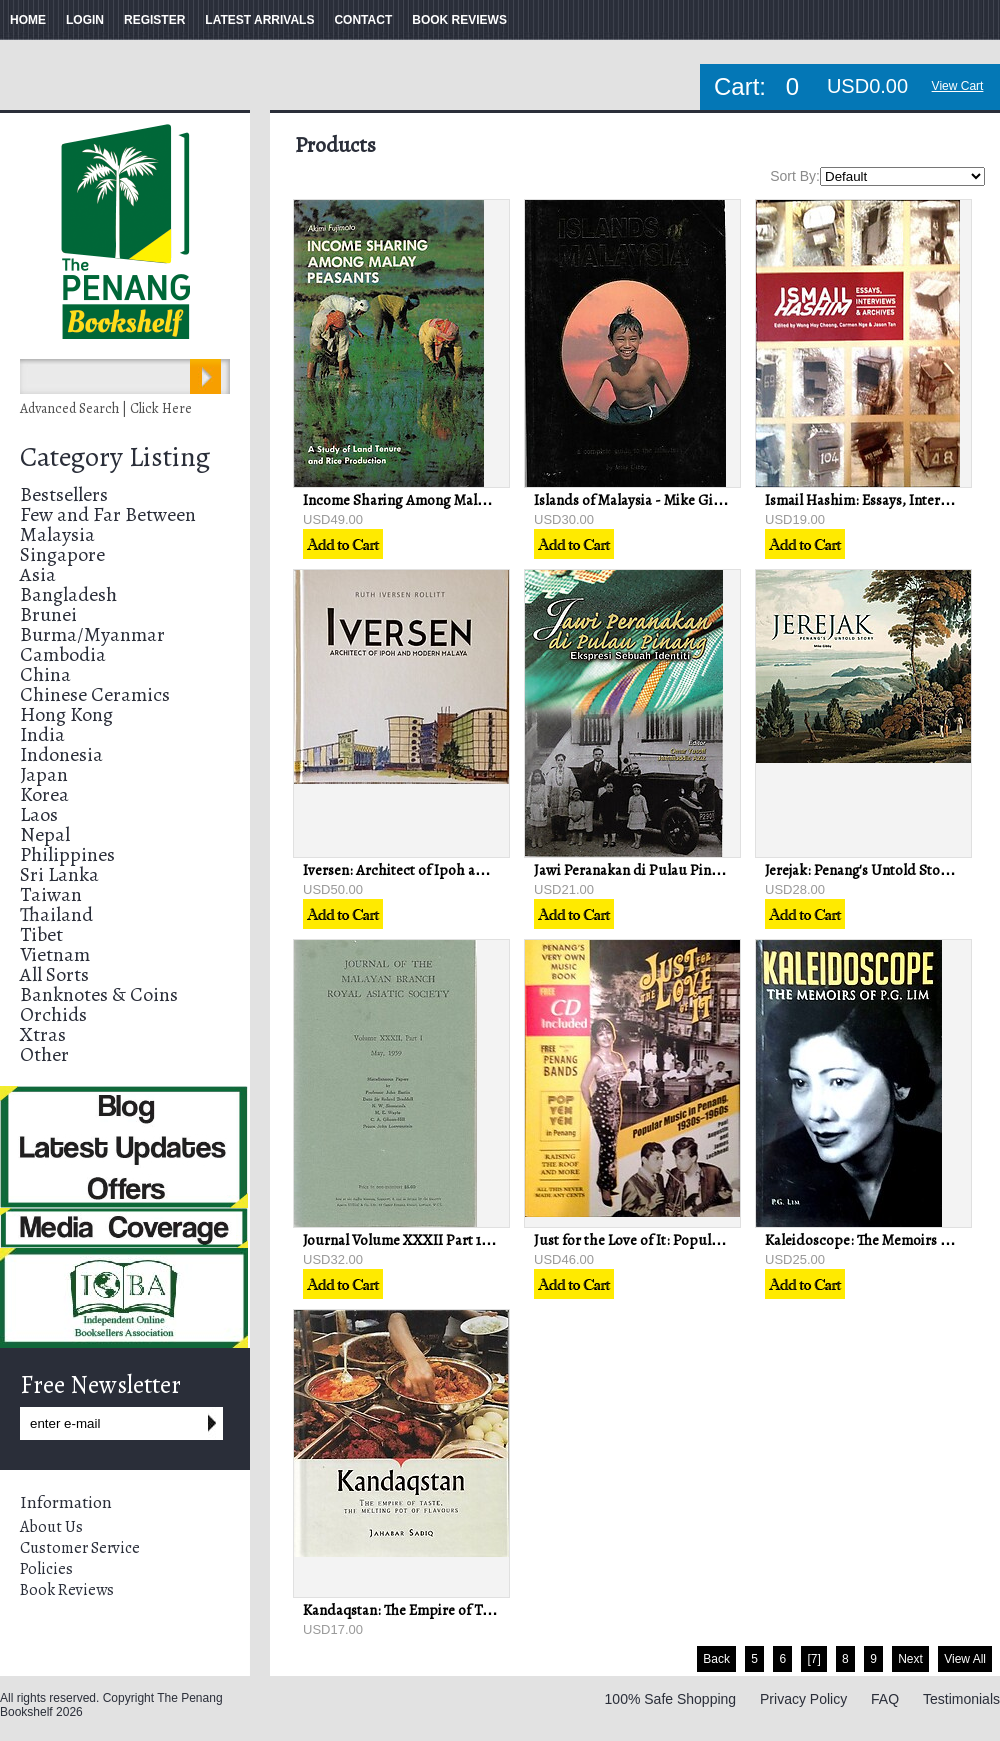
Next (910, 1659)
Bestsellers (64, 494)
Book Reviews (67, 1590)
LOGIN (85, 20)
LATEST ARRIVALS (259, 20)
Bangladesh (68, 594)
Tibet (41, 934)
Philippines (67, 854)
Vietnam (55, 954)
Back (716, 1659)
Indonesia (61, 754)
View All (965, 1659)
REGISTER (154, 20)
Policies (46, 1569)
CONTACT (363, 20)
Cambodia (63, 654)
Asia (38, 574)
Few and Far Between (108, 514)
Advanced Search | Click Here (106, 408)
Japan (44, 774)
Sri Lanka (59, 874)
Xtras (43, 1034)
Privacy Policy (803, 1699)
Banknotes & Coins (99, 994)
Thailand (56, 914)
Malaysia (57, 534)
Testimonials (961, 1699)
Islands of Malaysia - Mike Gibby (635, 500)
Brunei (48, 614)
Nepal (45, 834)
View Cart (958, 86)
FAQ (885, 1699)
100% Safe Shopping (671, 1699)
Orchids (53, 1014)
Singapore (62, 554)
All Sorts (54, 974)
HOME (28, 20)
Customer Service (80, 1548)
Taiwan (51, 894)
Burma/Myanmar (92, 634)
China (45, 674)
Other (44, 1054)
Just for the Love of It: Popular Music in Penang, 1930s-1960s (722, 1240)
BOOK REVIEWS (459, 20)
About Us (51, 1527)
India (42, 734)
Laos (39, 814)
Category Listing (115, 457)
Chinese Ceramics (95, 694)
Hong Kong (66, 714)
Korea (44, 794)
